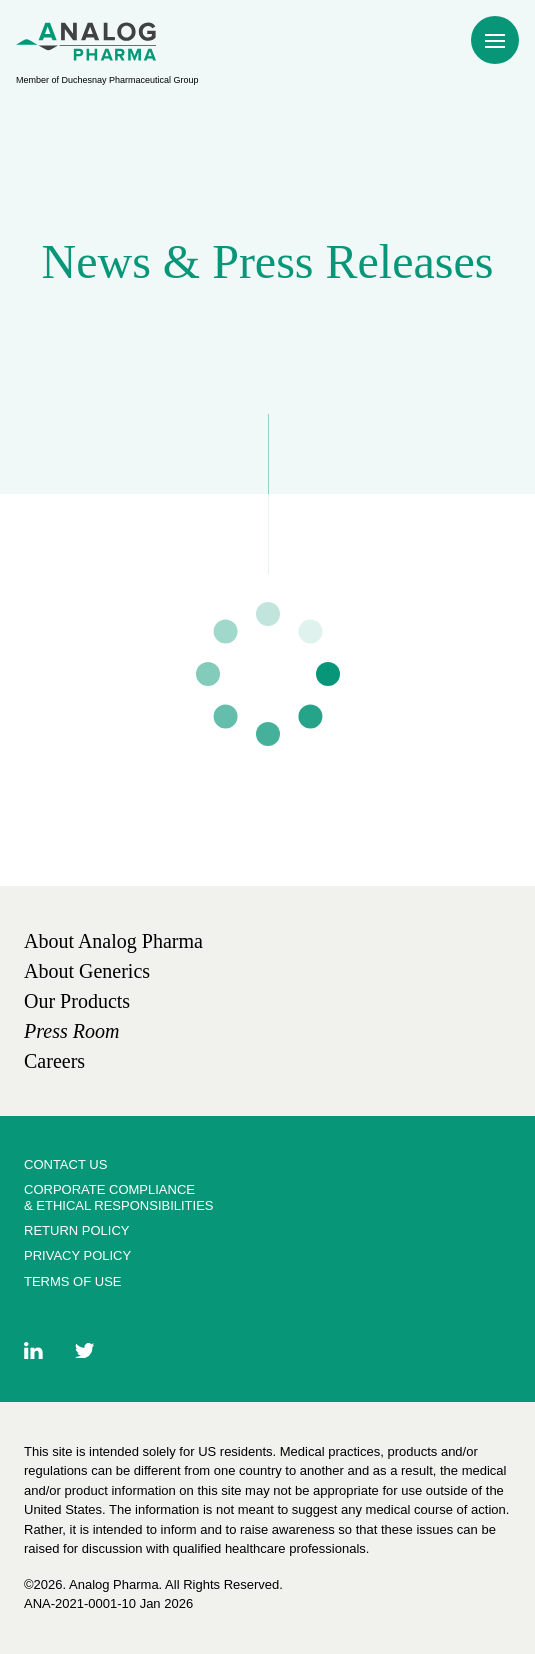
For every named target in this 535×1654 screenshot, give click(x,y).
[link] (113, 941)
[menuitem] (86, 41)
